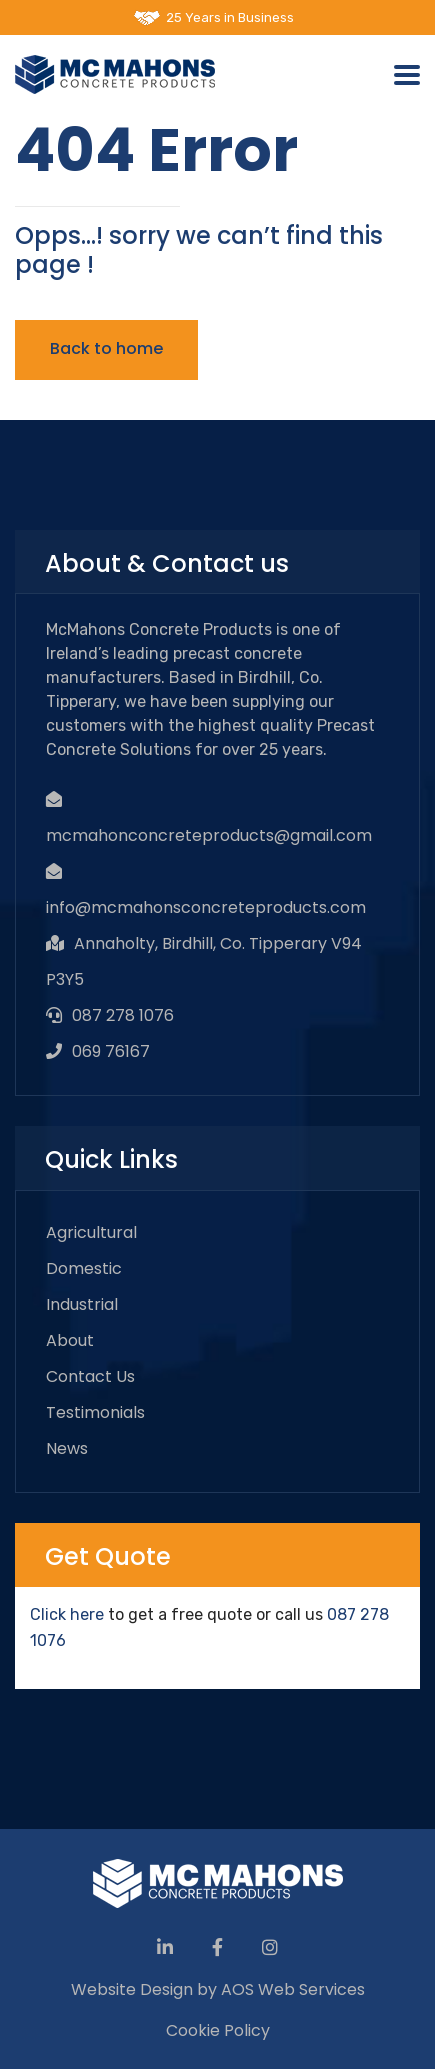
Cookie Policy (218, 2030)
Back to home (106, 348)
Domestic (84, 1268)
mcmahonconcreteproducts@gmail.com (209, 835)
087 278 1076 (123, 1015)
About (70, 1340)
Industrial (82, 1304)
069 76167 (111, 1051)
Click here (67, 1614)
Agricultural (91, 1232)
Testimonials (95, 1412)
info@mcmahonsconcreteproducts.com (206, 907)
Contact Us (90, 1376)
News (67, 1448)
